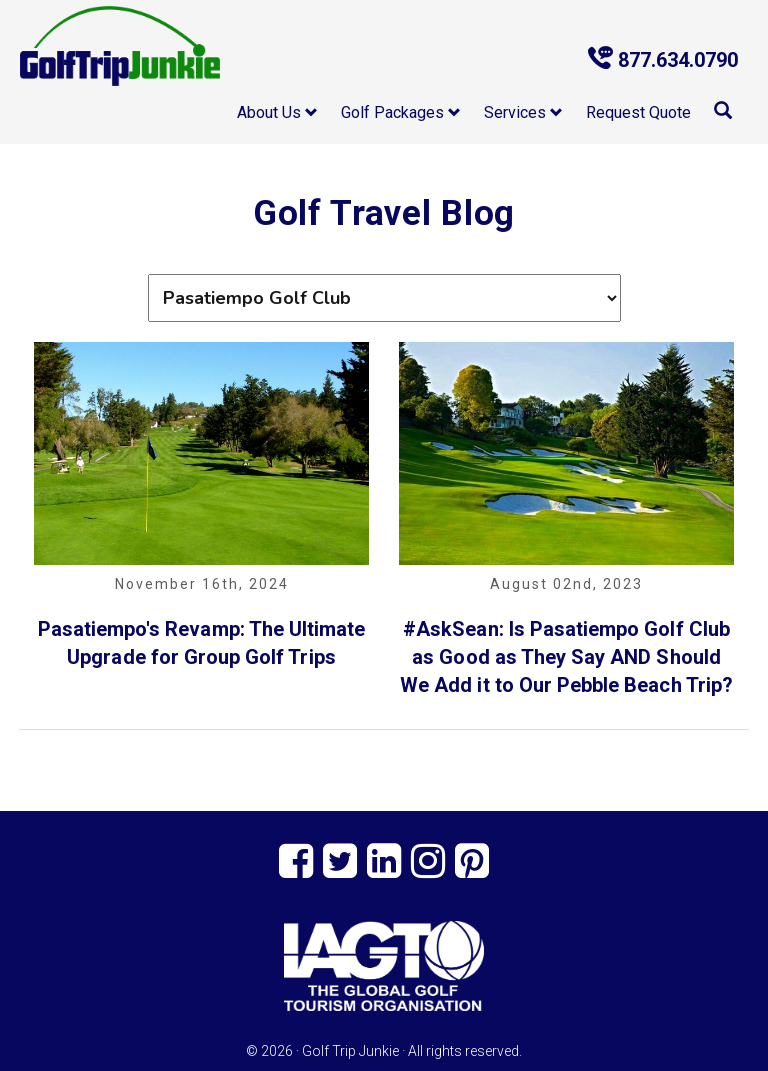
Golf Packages (401, 112)
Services (523, 112)
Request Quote (638, 112)
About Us (277, 112)
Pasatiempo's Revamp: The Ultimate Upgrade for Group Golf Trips (202, 643)
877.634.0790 (663, 59)
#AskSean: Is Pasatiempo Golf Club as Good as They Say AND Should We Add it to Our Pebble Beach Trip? (566, 657)
